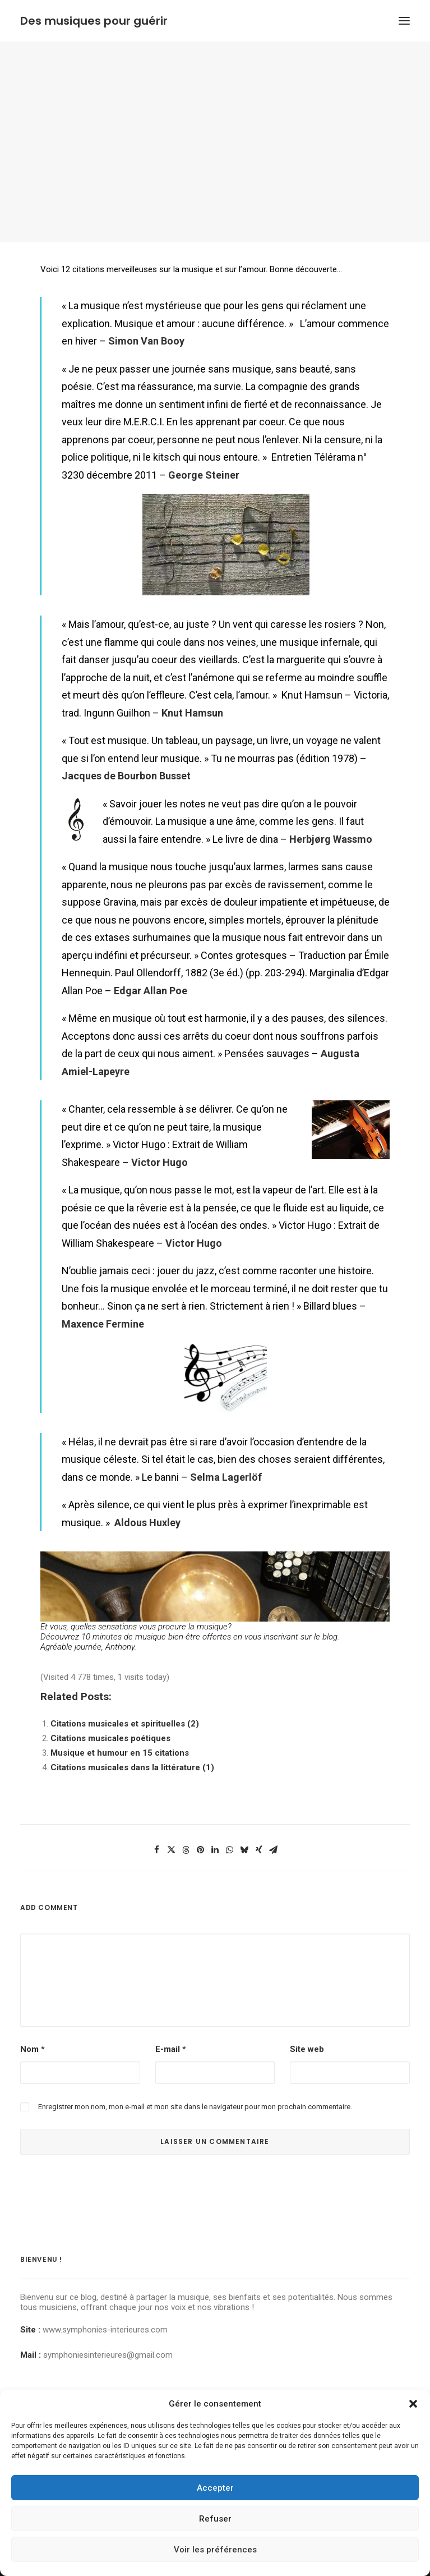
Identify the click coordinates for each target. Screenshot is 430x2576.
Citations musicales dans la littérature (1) (132, 1767)
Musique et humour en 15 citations (119, 1753)
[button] (413, 2403)
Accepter (215, 2488)
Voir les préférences (215, 2550)
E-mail (170, 2049)
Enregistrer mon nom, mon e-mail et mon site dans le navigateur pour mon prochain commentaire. (195, 2106)
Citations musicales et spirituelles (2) (124, 1724)
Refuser (215, 2519)
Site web (307, 2049)
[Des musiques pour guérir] (94, 20)
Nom (32, 2049)
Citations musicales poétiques (110, 1738)
